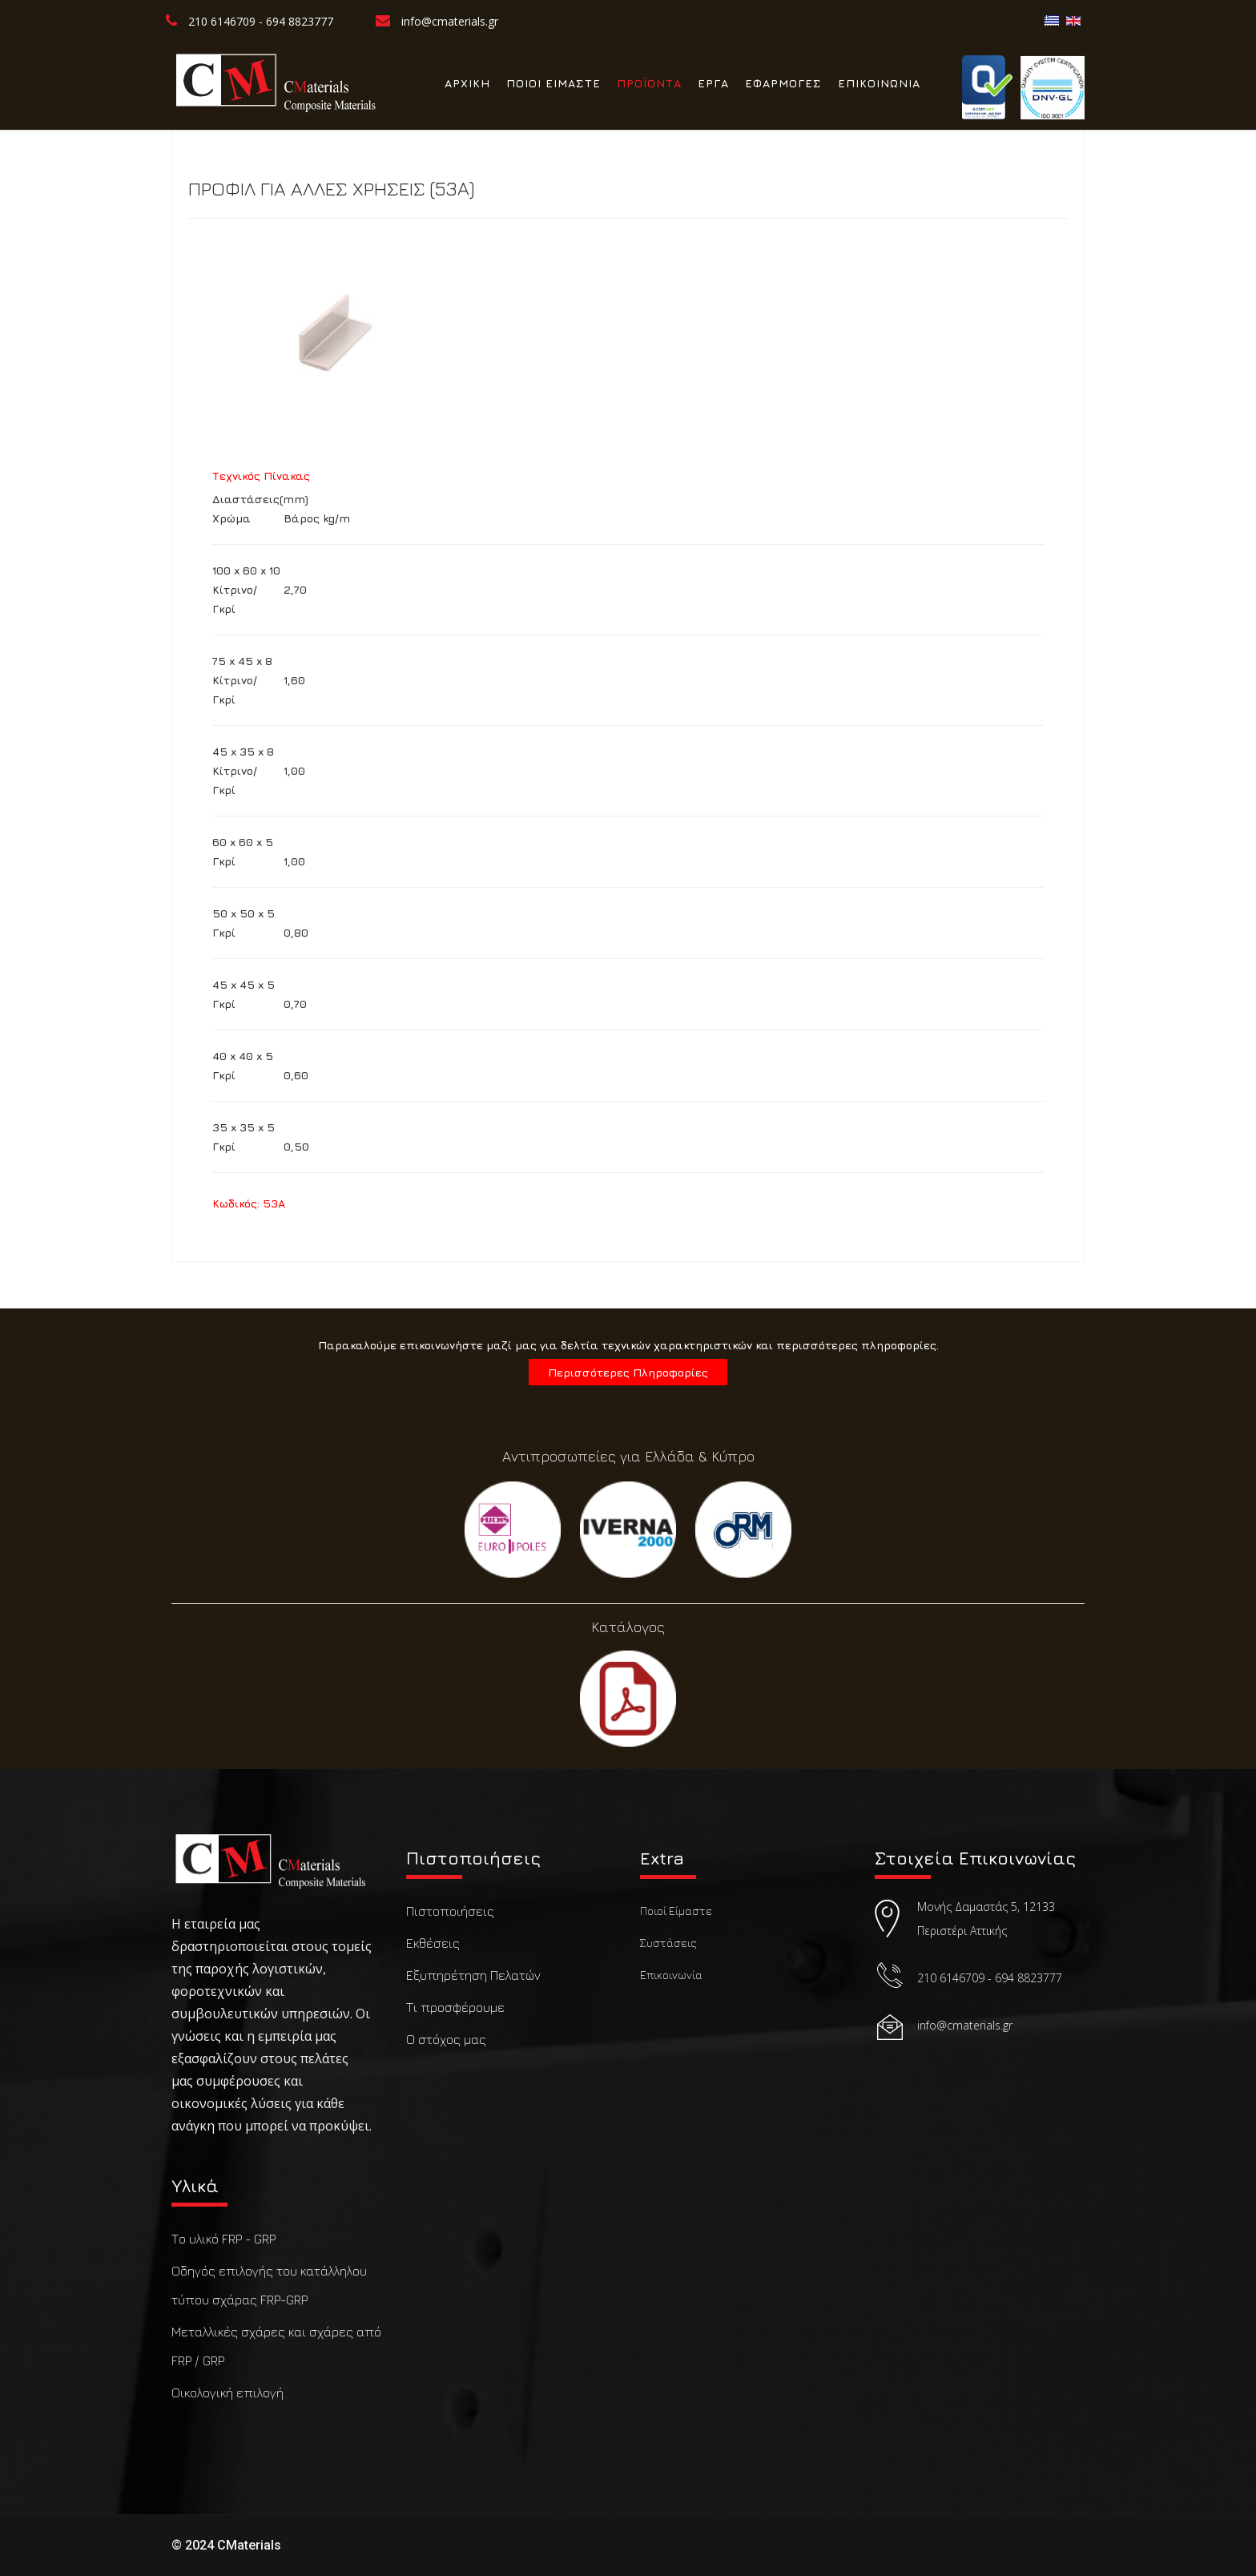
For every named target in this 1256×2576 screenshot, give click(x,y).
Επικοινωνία (671, 1974)
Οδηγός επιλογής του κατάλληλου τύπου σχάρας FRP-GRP (269, 2285)
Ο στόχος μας (446, 2039)
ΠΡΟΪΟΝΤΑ (649, 83)
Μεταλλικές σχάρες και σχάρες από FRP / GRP (276, 2346)
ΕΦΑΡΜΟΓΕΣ (783, 83)
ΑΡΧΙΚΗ (467, 83)
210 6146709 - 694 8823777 (260, 21)
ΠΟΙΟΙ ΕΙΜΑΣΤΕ (553, 83)
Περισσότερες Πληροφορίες (628, 1372)
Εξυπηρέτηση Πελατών (473, 1975)
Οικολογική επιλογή (227, 2392)
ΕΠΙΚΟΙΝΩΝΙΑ (879, 83)
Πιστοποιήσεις (450, 1911)
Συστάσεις (668, 1942)
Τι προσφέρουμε (455, 2007)
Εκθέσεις (433, 1943)
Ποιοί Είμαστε (676, 1910)
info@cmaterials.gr (449, 21)
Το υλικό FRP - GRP (223, 2238)
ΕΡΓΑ (713, 83)
